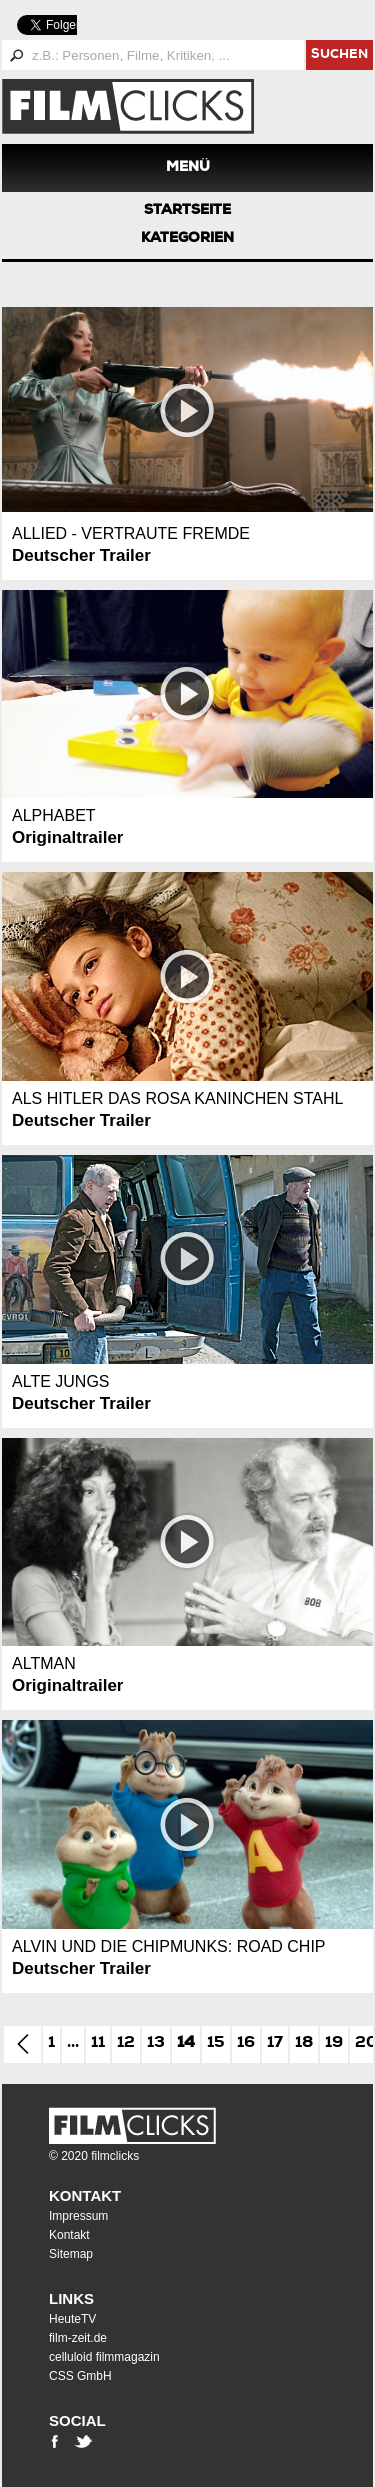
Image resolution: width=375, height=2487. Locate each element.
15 (216, 2044)
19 (334, 2044)
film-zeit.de (78, 2338)
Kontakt (85, 2195)
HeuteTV (72, 2319)
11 (98, 2044)
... (73, 2044)
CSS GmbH (80, 2376)
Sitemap (71, 2254)
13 (156, 2044)
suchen (339, 55)
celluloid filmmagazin (104, 2357)
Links (71, 2298)
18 (304, 2044)
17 (275, 2044)
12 (126, 2044)
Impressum (78, 2216)
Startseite (187, 211)
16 (246, 2044)
